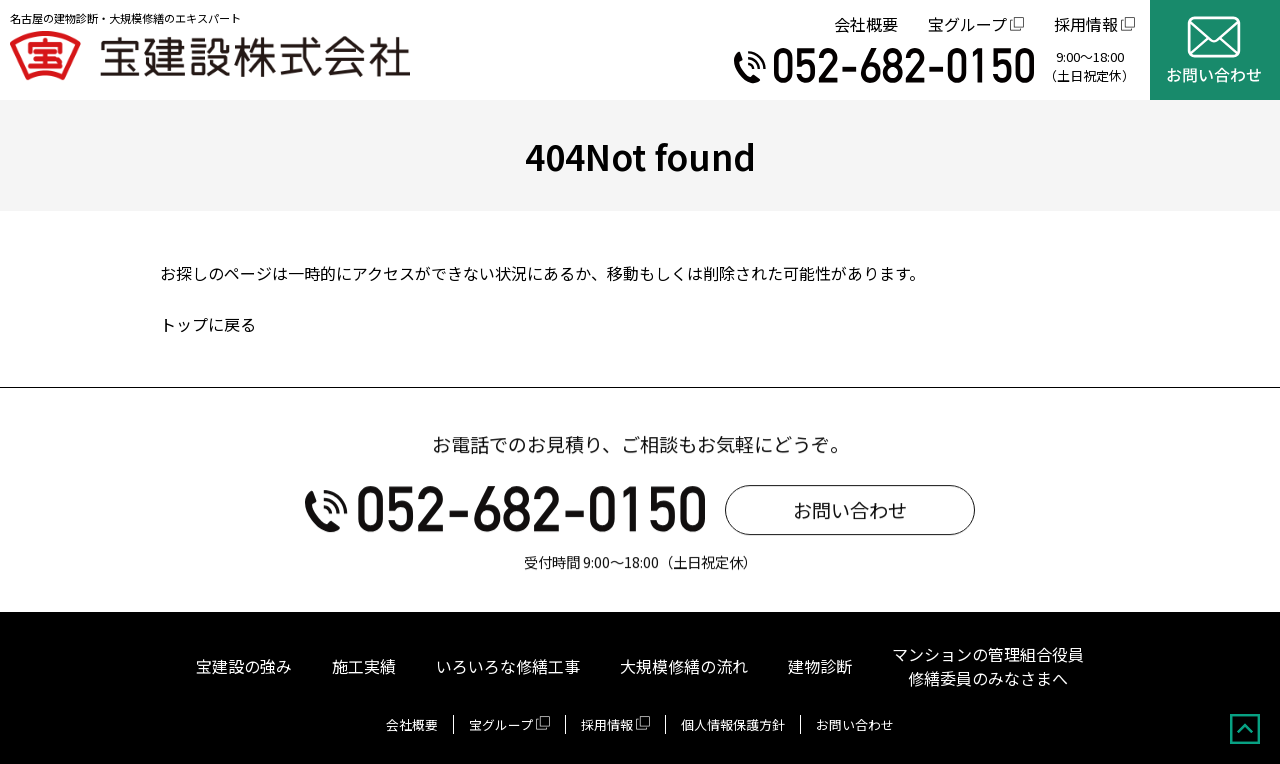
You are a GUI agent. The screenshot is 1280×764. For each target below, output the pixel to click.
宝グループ (967, 24)
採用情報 (1086, 24)
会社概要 (866, 24)
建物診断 (820, 666)
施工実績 (364, 666)
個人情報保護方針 (733, 724)
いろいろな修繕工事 (508, 666)
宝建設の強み (244, 666)
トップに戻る (208, 324)
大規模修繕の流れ (684, 666)
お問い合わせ (850, 513)
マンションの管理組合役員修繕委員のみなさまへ (988, 666)
